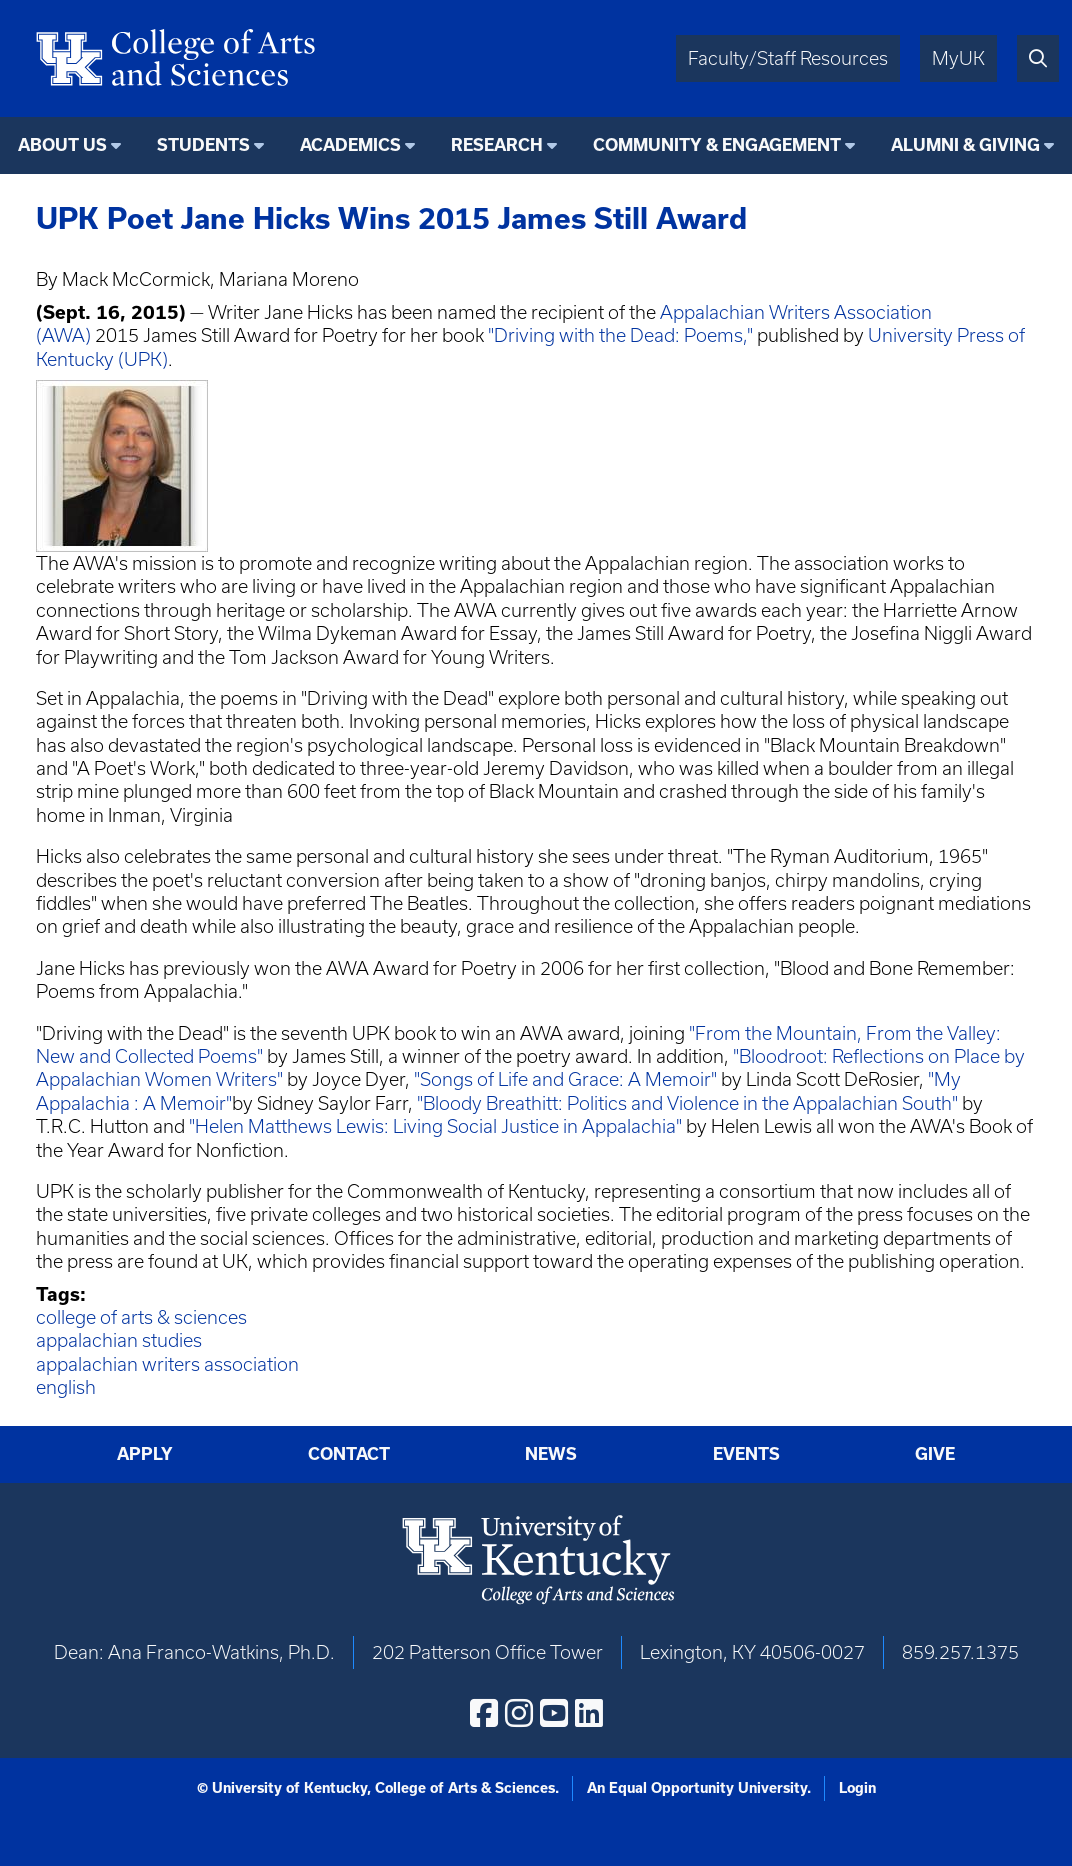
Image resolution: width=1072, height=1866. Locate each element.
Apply (145, 1454)
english (66, 1387)
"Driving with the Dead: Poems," (620, 335)
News (551, 1454)
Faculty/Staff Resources (788, 58)
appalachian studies (119, 1340)
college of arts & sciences (141, 1317)
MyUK (958, 58)
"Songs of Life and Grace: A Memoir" (565, 1079)
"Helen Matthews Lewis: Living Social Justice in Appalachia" (435, 1126)
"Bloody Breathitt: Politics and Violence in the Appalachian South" (687, 1103)
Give (935, 1454)
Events (746, 1454)
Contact (349, 1454)
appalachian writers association (167, 1364)
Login (857, 1788)
